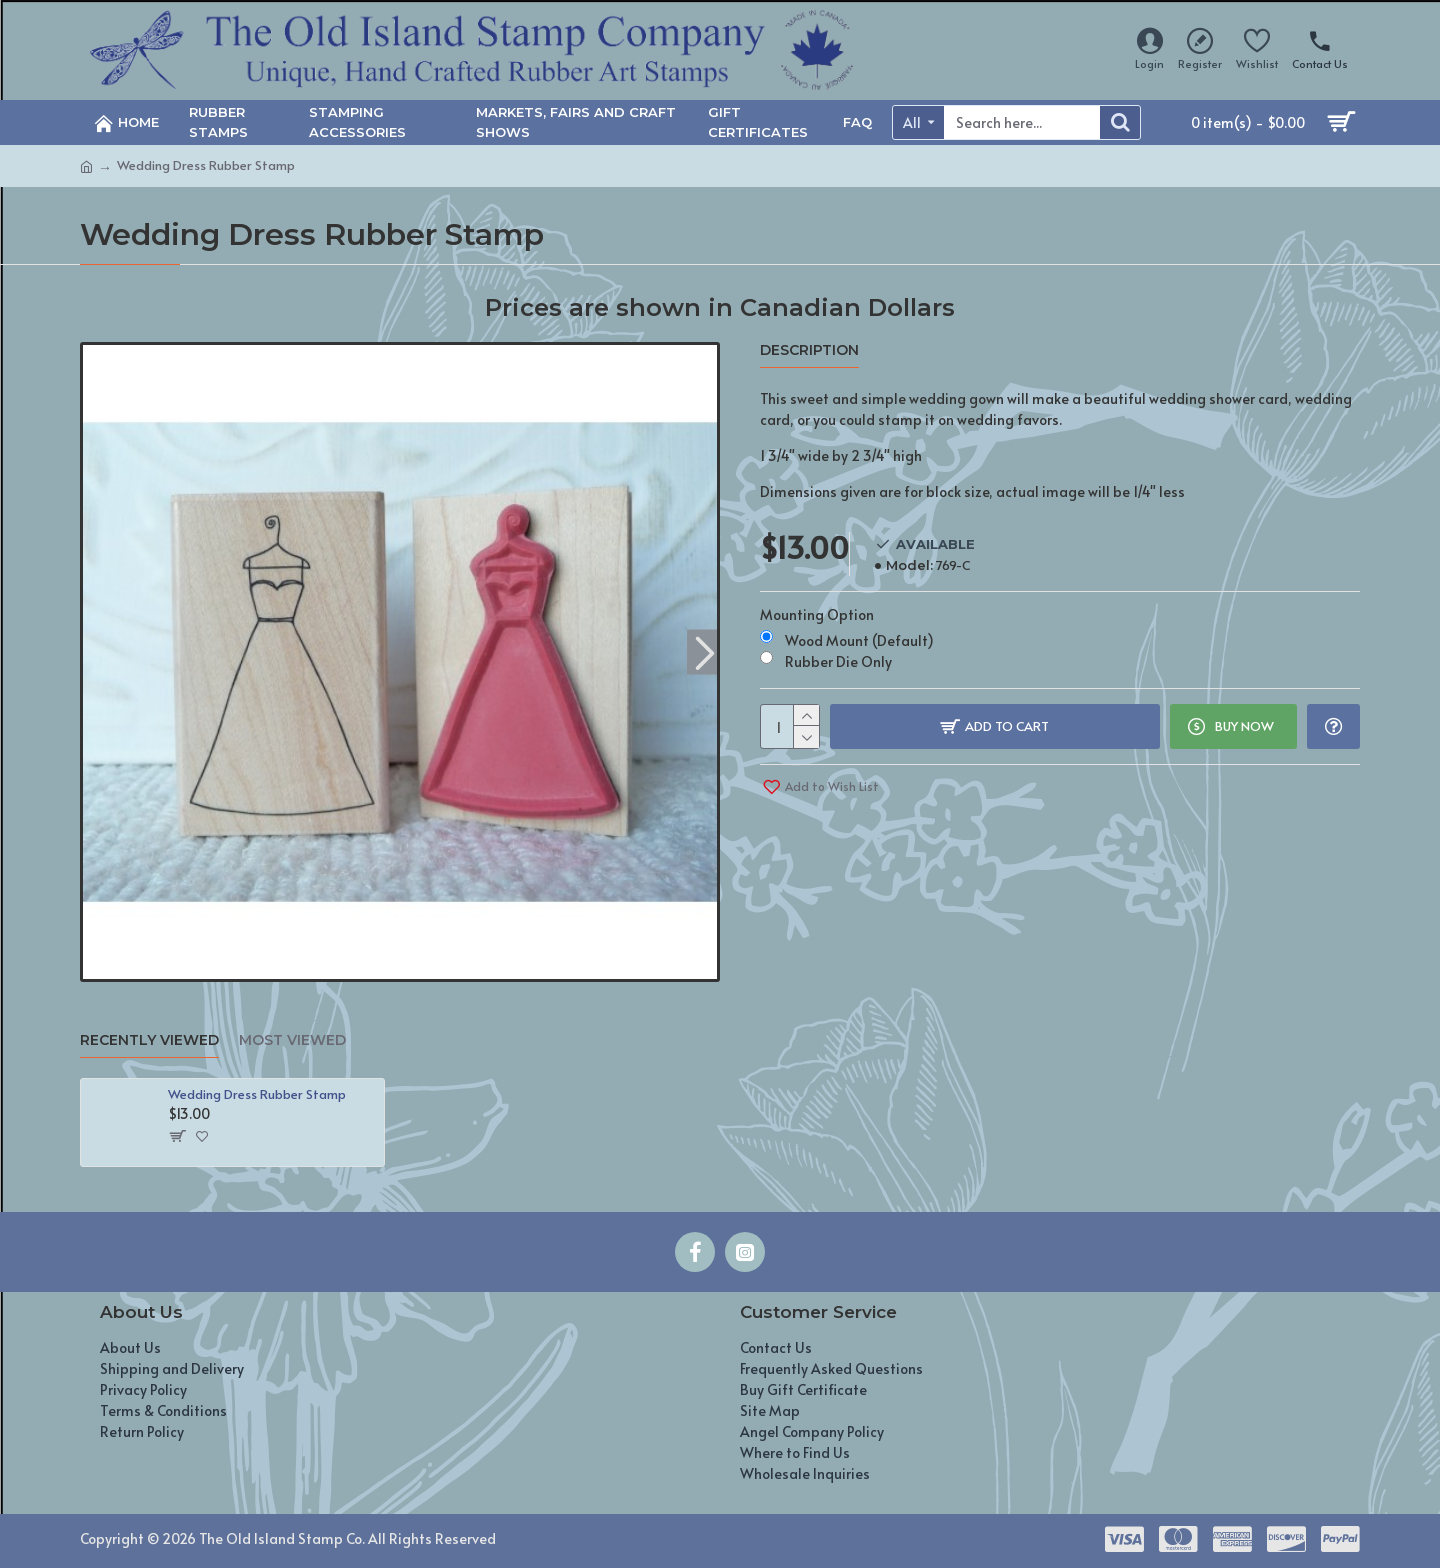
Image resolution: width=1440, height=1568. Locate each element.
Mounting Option (817, 614)
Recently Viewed (149, 1040)
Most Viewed (292, 1040)
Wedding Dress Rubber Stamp (257, 1094)
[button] (704, 651)
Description (809, 350)
